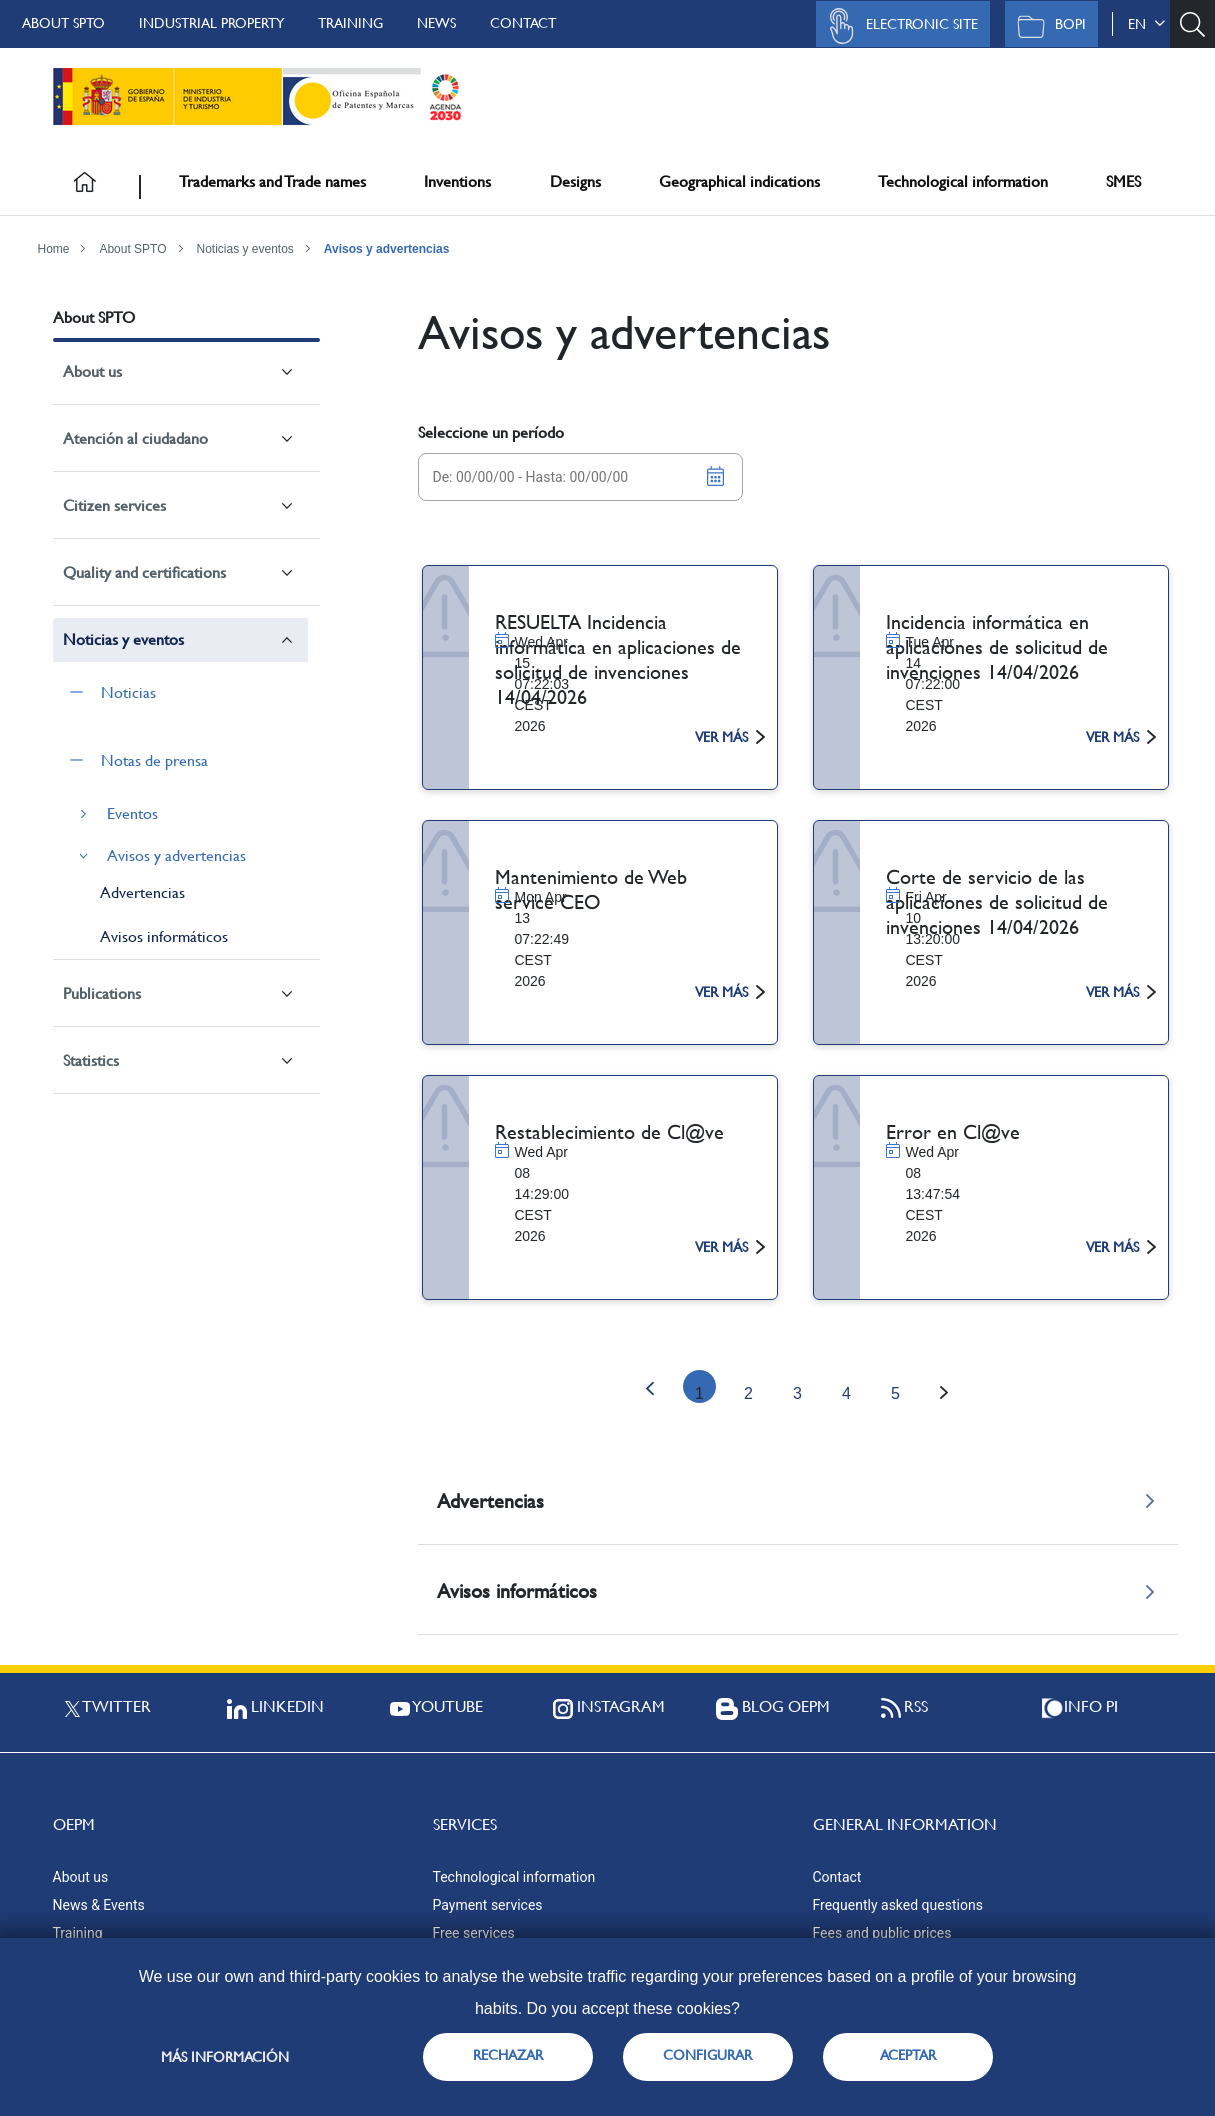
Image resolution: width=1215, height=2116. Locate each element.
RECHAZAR (508, 2055)
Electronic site (898, 26)
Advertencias (142, 892)
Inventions (457, 181)
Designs (575, 181)
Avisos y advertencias (387, 249)
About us (92, 371)
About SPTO (63, 23)
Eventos (132, 813)
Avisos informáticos (164, 936)
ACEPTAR (908, 2055)
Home (54, 249)
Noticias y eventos (244, 249)
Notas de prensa (154, 760)
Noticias (128, 692)
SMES (1123, 181)
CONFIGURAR (707, 2055)
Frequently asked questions (898, 1905)
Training (350, 23)
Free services (474, 1933)
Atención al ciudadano (135, 438)
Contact (523, 23)
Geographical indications (739, 181)
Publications (102, 993)
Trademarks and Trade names (272, 181)
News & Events (99, 1905)
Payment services (488, 1905)
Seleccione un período (491, 432)
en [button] (1146, 24)
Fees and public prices (882, 1933)
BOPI (1046, 26)
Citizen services (114, 505)
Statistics (91, 1060)
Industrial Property (211, 23)
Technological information (963, 181)
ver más (729, 737)
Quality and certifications (144, 572)
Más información (225, 2057)
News (436, 23)
